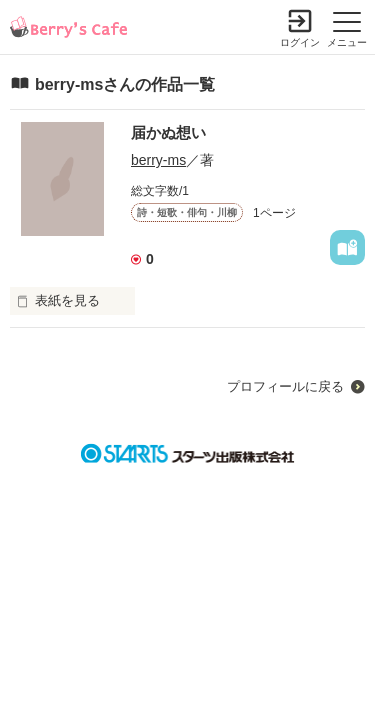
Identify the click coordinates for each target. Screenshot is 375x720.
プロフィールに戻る (285, 386)
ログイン (300, 42)
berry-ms (158, 160)
